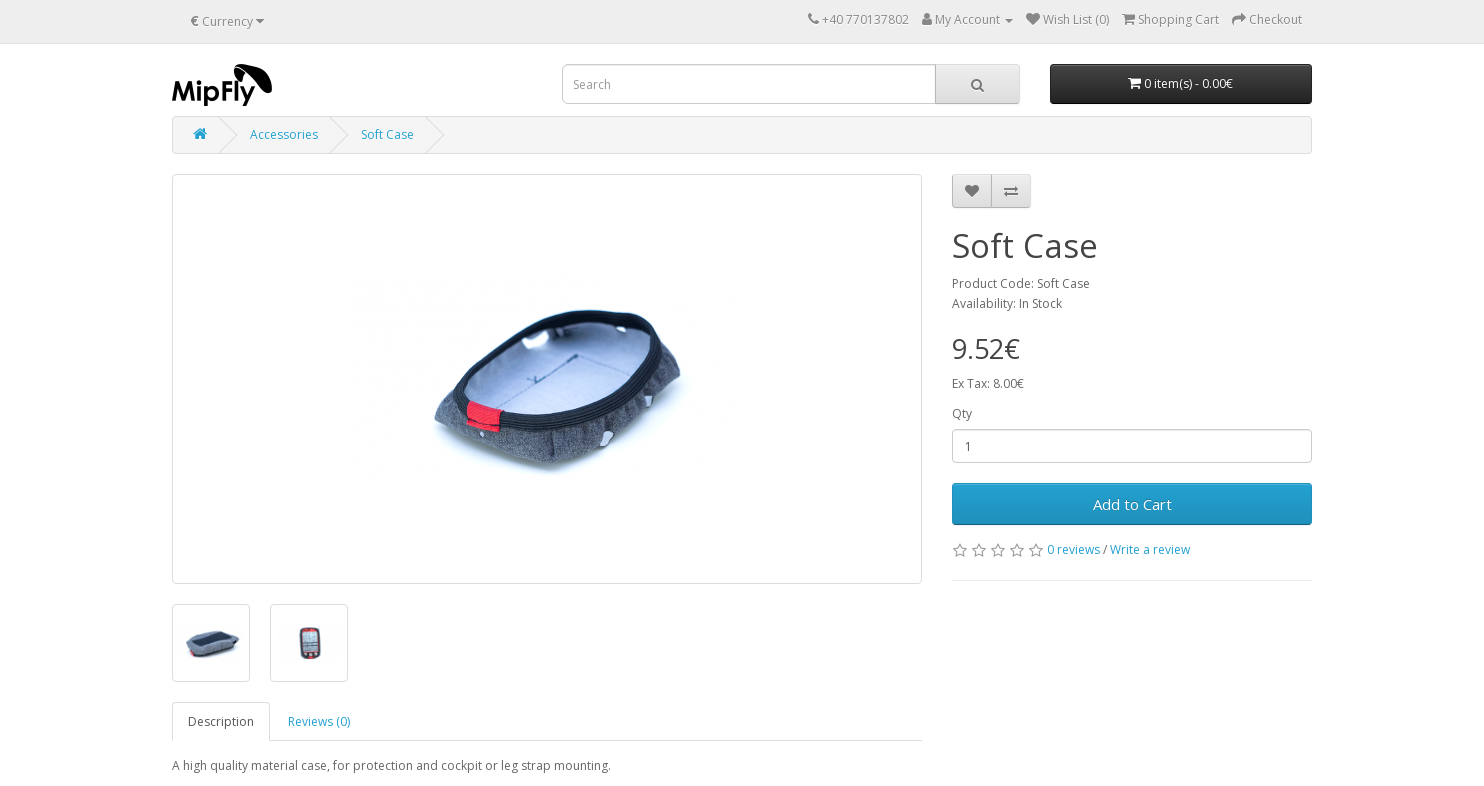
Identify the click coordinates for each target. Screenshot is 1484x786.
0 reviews (1073, 549)
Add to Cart (1132, 504)
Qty (962, 413)
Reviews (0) (319, 721)
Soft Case (387, 134)
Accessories (284, 134)
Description (221, 721)
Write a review (1150, 549)
